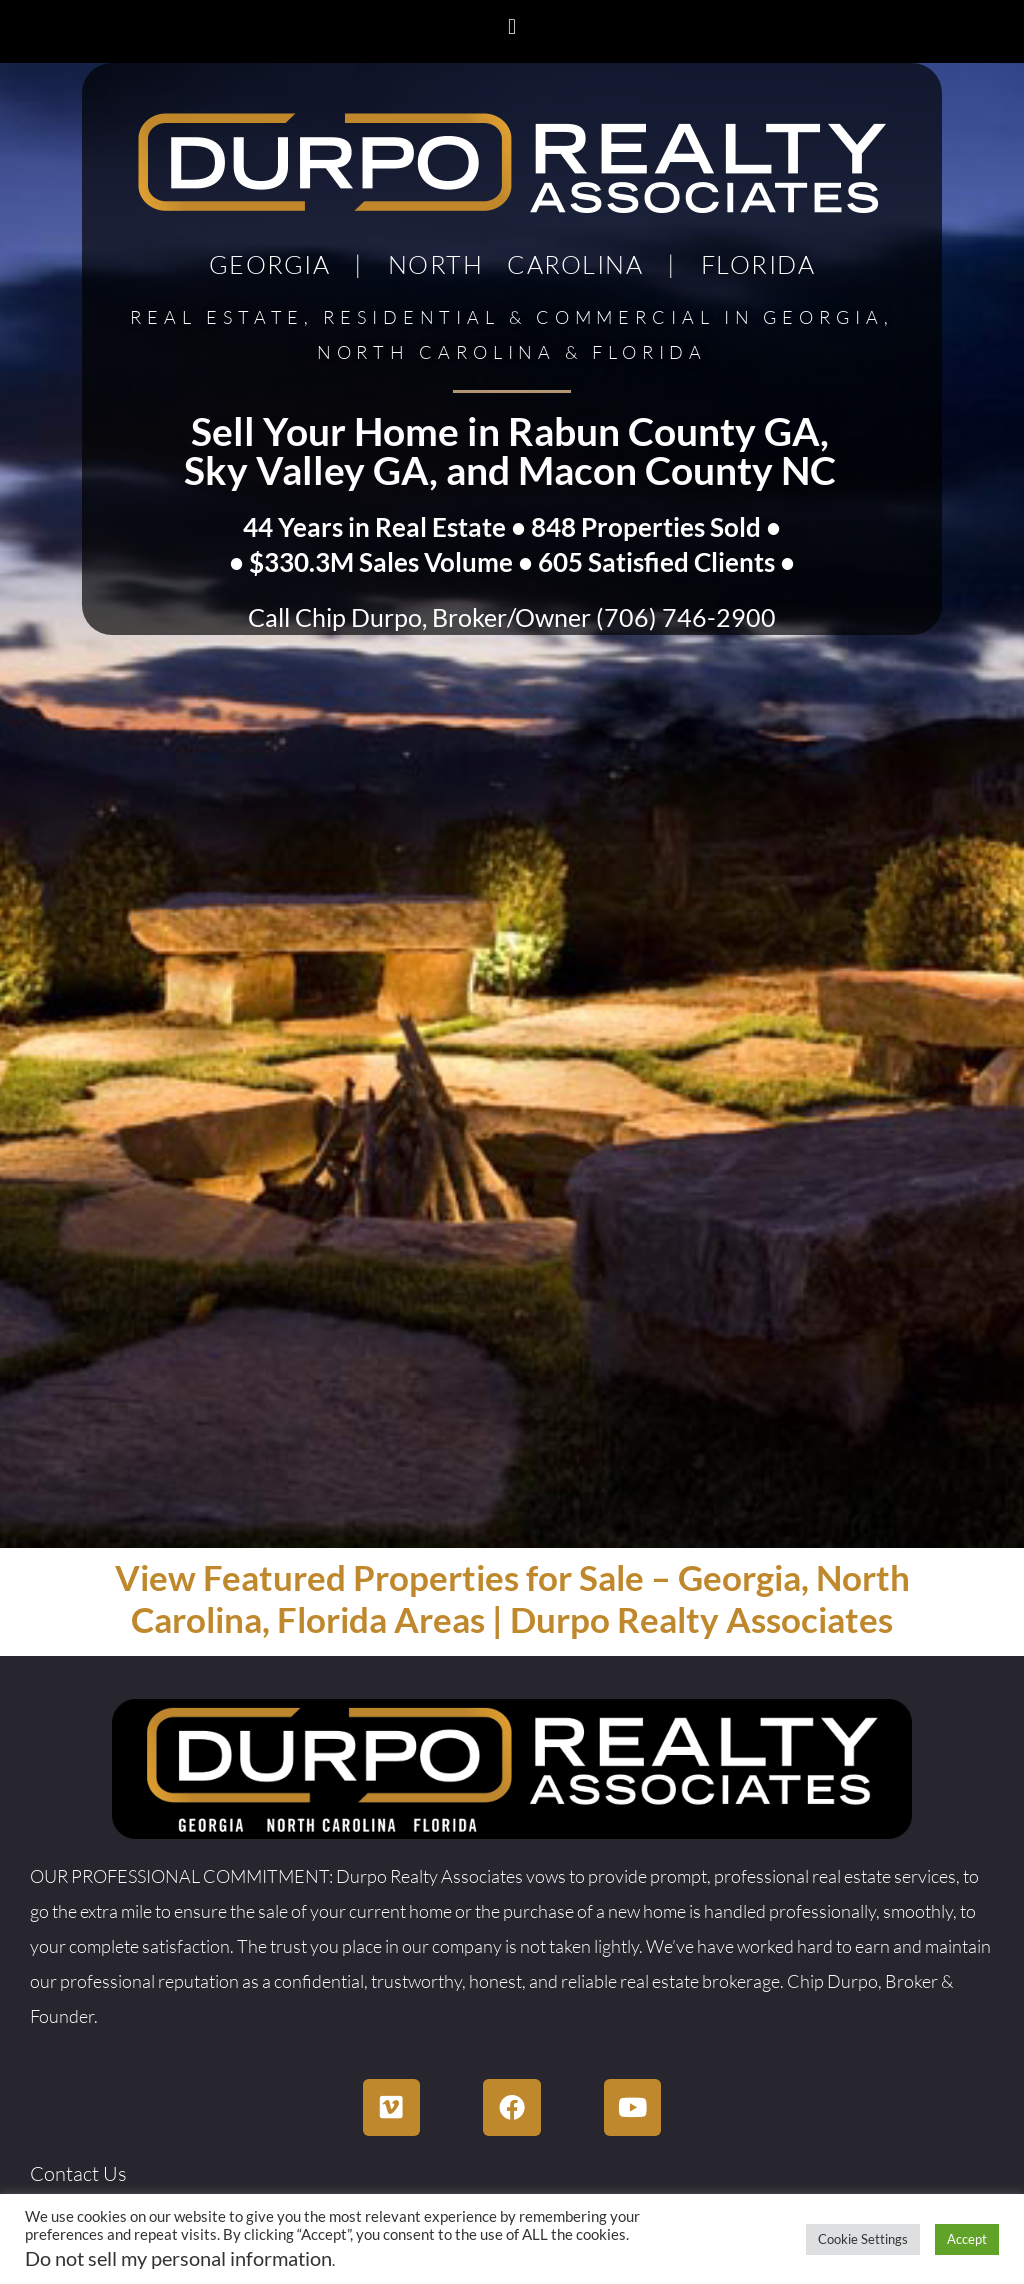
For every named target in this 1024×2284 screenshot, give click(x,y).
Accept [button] (967, 2239)
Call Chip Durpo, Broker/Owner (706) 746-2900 (512, 617)
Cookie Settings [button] (863, 2239)
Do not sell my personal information (178, 2258)
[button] (511, 26)
